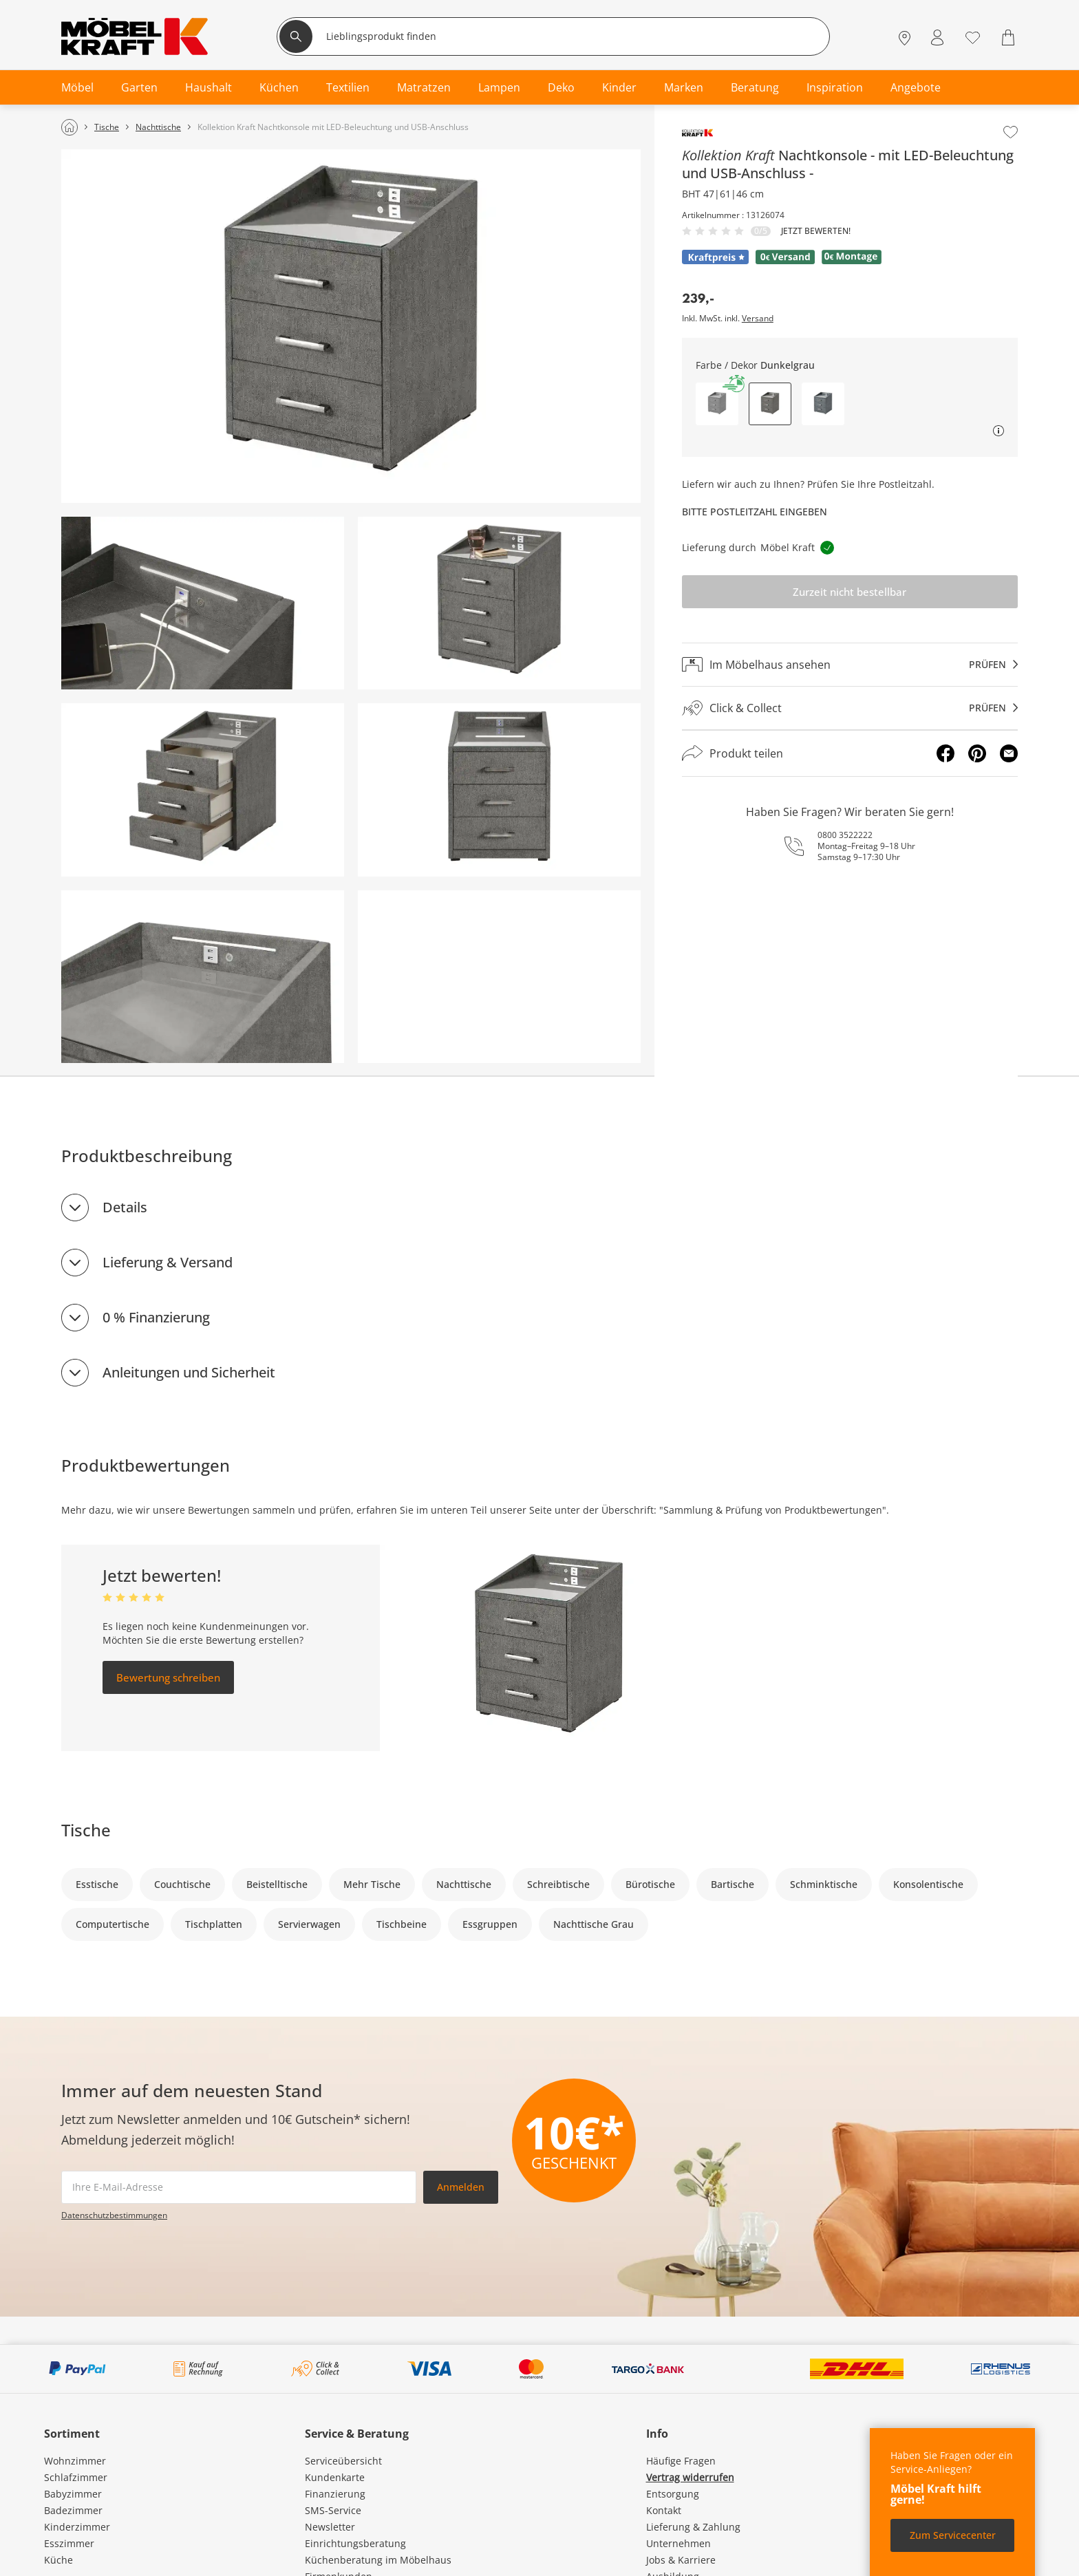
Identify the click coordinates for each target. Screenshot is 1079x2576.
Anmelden (460, 2186)
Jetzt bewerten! (816, 231)
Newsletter (330, 2526)
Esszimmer (69, 2543)
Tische (86, 1829)
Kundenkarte (335, 2477)
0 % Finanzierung (156, 1317)
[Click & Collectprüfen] (850, 708)
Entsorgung (672, 2493)
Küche (58, 2559)
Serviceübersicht (343, 2460)
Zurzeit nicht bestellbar (849, 592)
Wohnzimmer (75, 2460)
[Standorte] (904, 37)
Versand (757, 318)
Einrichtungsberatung (355, 2543)
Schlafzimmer (75, 2477)
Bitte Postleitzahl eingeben (754, 511)
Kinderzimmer (77, 2526)
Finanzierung (335, 2493)
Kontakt (663, 2510)
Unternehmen (678, 2543)
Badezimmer (73, 2510)
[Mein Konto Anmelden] (937, 37)
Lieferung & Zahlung (693, 2526)
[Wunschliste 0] (972, 36)
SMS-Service (333, 2510)
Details (125, 1207)
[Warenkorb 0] (1010, 37)
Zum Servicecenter (953, 2535)
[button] (717, 404)
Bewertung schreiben (168, 1677)
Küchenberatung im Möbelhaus (378, 2559)
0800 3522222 (845, 835)
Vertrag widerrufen (690, 2477)
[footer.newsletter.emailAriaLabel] (238, 2187)
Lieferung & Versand (168, 1262)
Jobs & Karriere (681, 2559)
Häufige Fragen (681, 2460)
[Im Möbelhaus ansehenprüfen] (850, 665)
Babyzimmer (73, 2493)
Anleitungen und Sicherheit (189, 1372)
